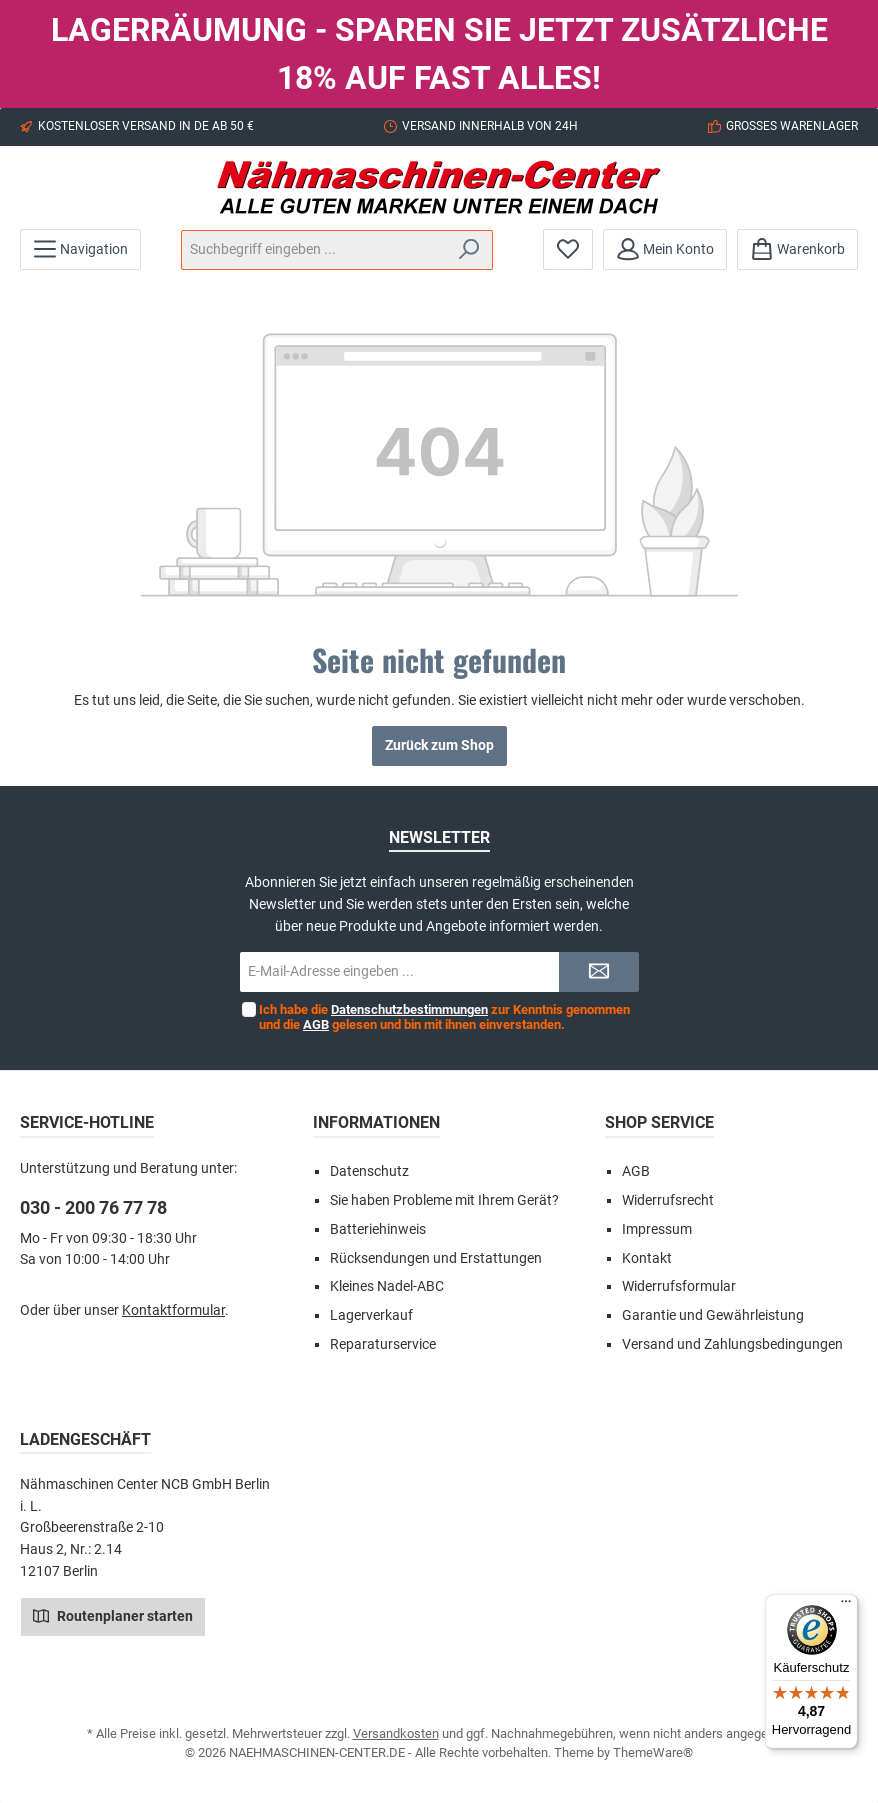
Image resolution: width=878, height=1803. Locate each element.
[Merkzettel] (568, 249)
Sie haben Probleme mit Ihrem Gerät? (444, 1200)
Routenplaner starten (113, 1615)
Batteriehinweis (378, 1229)
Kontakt (647, 1258)
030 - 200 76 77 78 (93, 1207)
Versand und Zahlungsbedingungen (732, 1344)
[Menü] (80, 249)
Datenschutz (369, 1171)
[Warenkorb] (797, 249)
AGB (316, 1024)
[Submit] (599, 972)
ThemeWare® (653, 1752)
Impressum (657, 1229)
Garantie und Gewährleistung (713, 1315)
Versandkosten (396, 1733)
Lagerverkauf (371, 1315)
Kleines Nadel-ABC (387, 1286)
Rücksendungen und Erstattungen (436, 1258)
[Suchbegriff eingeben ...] (314, 250)
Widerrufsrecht (668, 1200)
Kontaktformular (173, 1310)
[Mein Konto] (665, 249)
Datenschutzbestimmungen (409, 1009)
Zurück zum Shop (439, 745)
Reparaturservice (383, 1344)
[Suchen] (469, 250)
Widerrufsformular (679, 1286)
